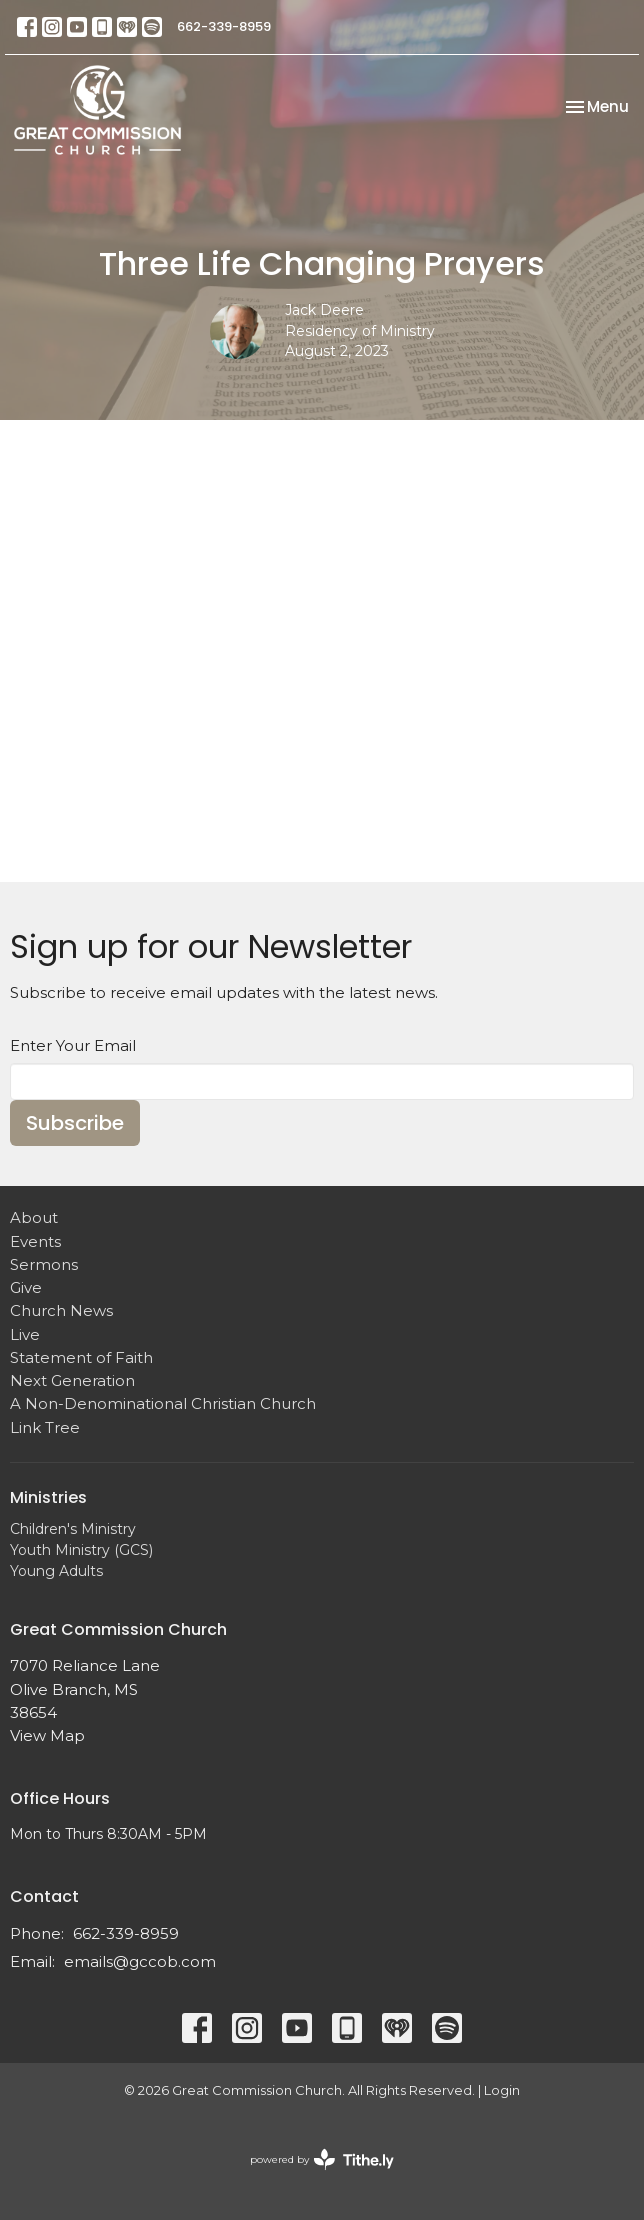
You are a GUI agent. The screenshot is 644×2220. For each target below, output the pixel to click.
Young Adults (56, 1571)
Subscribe (75, 1123)
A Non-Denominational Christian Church (163, 1403)
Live (25, 1334)
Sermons (44, 1264)
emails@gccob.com (140, 1961)
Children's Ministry (73, 1529)
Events (35, 1241)
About (34, 1217)
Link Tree (45, 1427)
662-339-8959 (224, 26)
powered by (322, 2159)
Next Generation (72, 1380)
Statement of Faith (81, 1357)
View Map (47, 1735)
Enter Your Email (73, 1045)
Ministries (48, 1497)
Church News (61, 1310)
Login (502, 2090)
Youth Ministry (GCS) (81, 1550)
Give (26, 1287)
